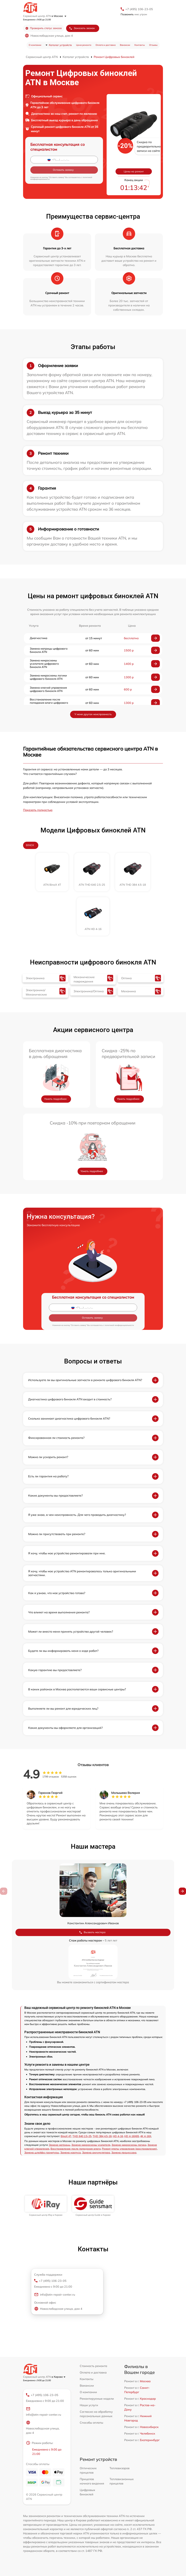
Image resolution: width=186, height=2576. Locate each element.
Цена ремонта (83, 45)
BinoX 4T (66, 2136)
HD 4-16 (118, 2136)
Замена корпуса (70, 2152)
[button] (182, 1891)
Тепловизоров (120, 2468)
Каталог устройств (60, 45)
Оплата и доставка (106, 45)
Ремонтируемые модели (97, 2398)
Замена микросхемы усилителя (90, 2145)
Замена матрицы (59, 2145)
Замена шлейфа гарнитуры (41, 2152)
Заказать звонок (82, 28)
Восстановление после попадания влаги (75, 2148)
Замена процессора (123, 2152)
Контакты (139, 45)
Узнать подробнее (55, 1098)
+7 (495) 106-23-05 (139, 9)
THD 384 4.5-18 (102, 2136)
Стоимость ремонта (93, 2366)
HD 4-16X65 (131, 2136)
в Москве (59, 16)
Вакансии (125, 45)
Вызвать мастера (92, 1932)
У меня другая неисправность (93, 714)
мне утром (134, 14)
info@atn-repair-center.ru (54, 2294)
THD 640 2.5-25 (81, 2136)
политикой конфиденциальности (119, 1325)
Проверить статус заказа (43, 28)
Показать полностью (37, 810)
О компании (35, 45)
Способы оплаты (91, 2422)
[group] (45, 2206)
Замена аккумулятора (96, 2152)
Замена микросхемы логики (129, 2145)
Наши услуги (89, 2405)
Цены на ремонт (134, 171)
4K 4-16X (145, 2136)
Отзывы (153, 45)
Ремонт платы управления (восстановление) (129, 2148)
